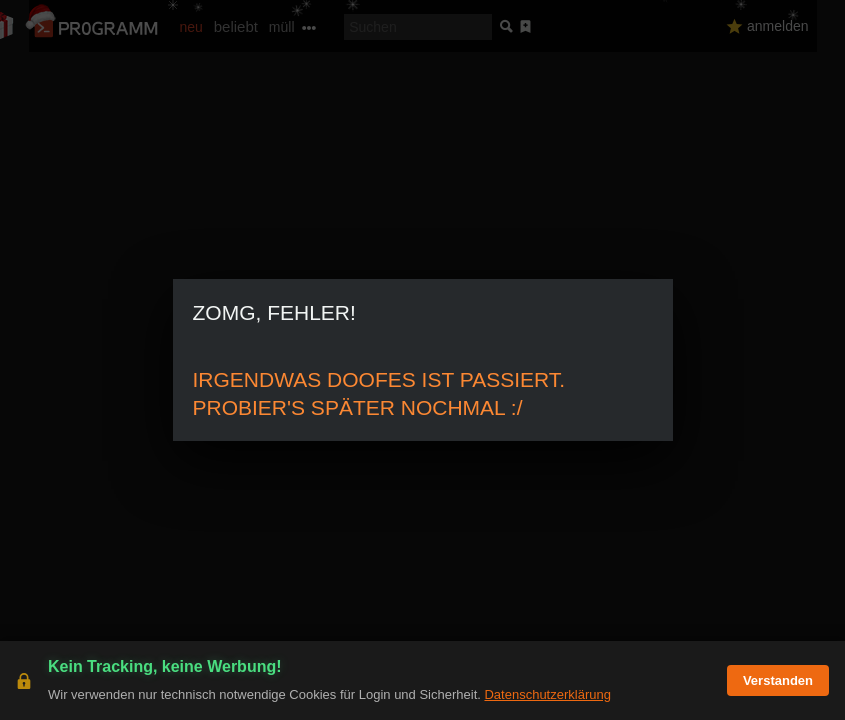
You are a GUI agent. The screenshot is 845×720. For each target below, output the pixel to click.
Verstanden (778, 680)
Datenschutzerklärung (547, 694)
